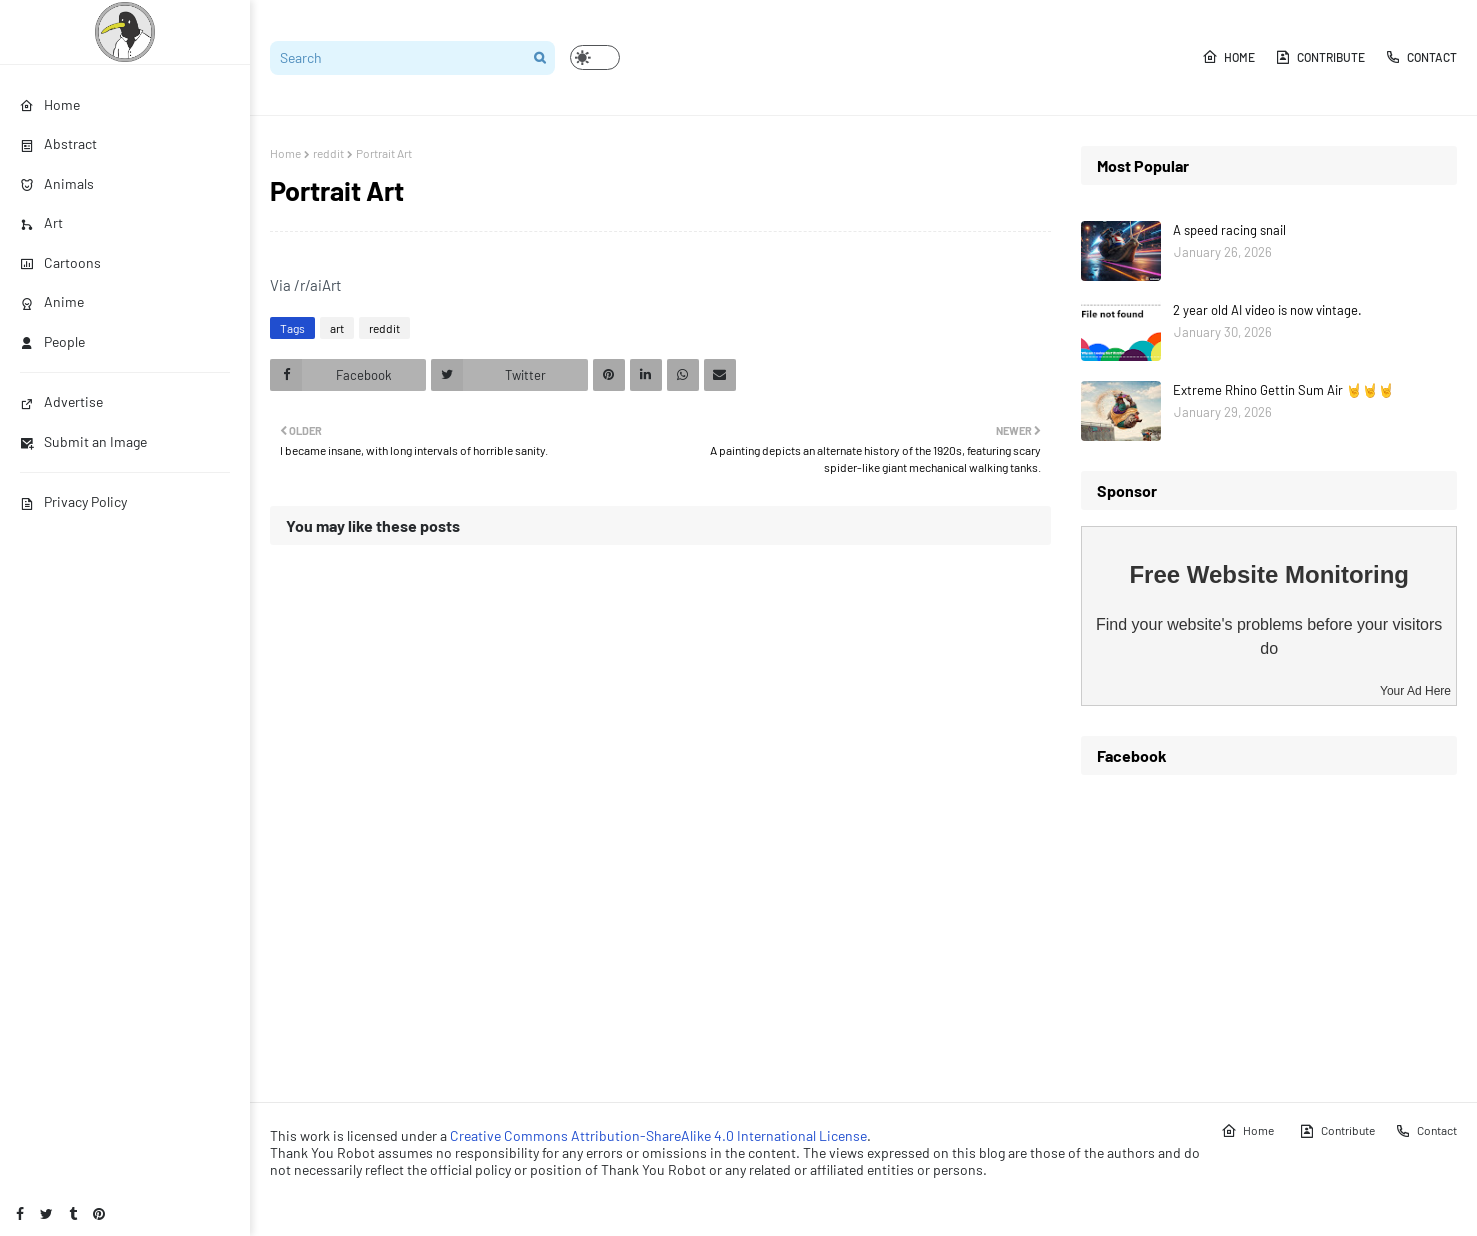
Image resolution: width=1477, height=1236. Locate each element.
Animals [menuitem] (57, 183)
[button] (595, 57)
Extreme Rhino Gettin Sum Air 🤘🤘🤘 (1283, 390)
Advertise (61, 401)
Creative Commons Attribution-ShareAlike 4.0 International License (658, 1135)
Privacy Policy (73, 501)
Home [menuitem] (50, 104)
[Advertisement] (1269, 931)
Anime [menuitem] (52, 301)
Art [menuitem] (41, 222)
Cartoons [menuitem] (60, 262)
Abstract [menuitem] (58, 143)
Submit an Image (83, 441)
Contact (1421, 57)
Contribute (1320, 57)
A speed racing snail (1229, 230)
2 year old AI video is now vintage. (1267, 310)
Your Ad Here (1415, 691)
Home (1228, 57)
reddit (328, 153)
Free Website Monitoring (1269, 574)
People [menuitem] (52, 341)
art (337, 328)
